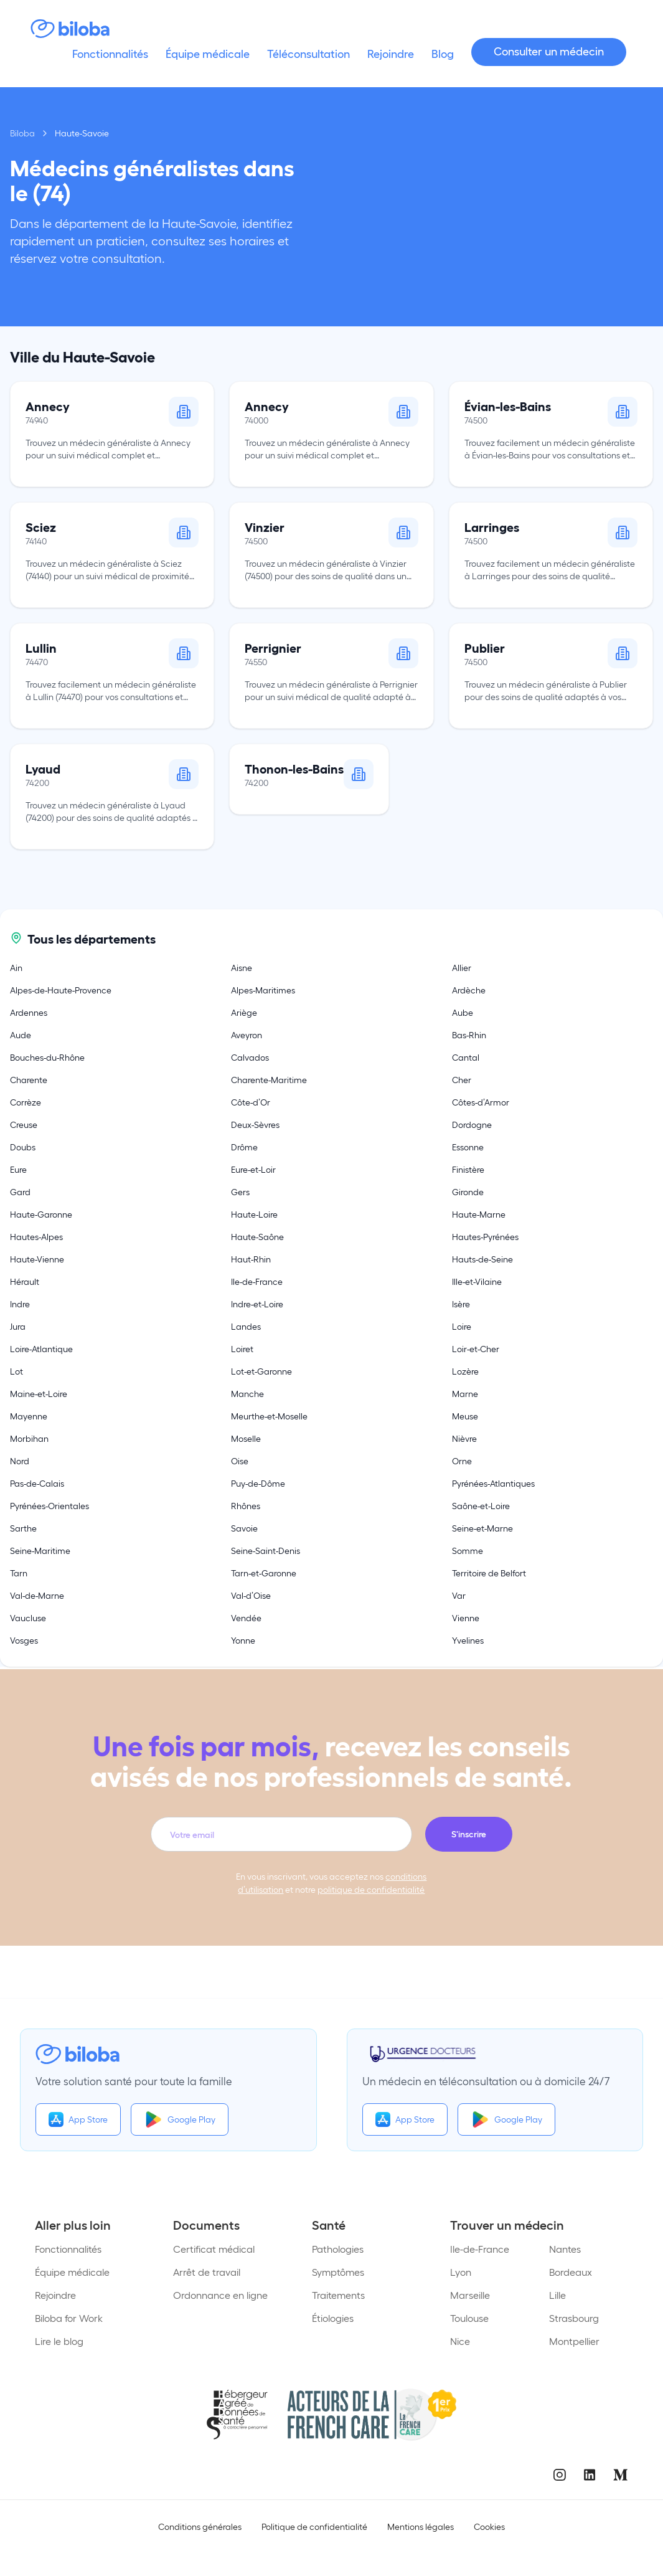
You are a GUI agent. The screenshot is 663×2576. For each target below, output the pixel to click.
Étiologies (333, 2318)
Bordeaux (570, 2272)
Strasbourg (574, 2318)
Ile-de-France (479, 2249)
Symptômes (338, 2272)
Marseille (470, 2295)
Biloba (22, 133)
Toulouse (469, 2318)
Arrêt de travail (206, 2272)
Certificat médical (214, 2249)
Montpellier (574, 2341)
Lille (557, 2295)
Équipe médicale (72, 2272)
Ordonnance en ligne (220, 2295)
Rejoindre (55, 2295)
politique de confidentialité (371, 1889)
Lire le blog (59, 2341)
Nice (460, 2341)
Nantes (565, 2249)
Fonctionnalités (68, 2249)
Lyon (460, 2272)
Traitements (338, 2295)
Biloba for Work (69, 2318)
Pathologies (338, 2249)
